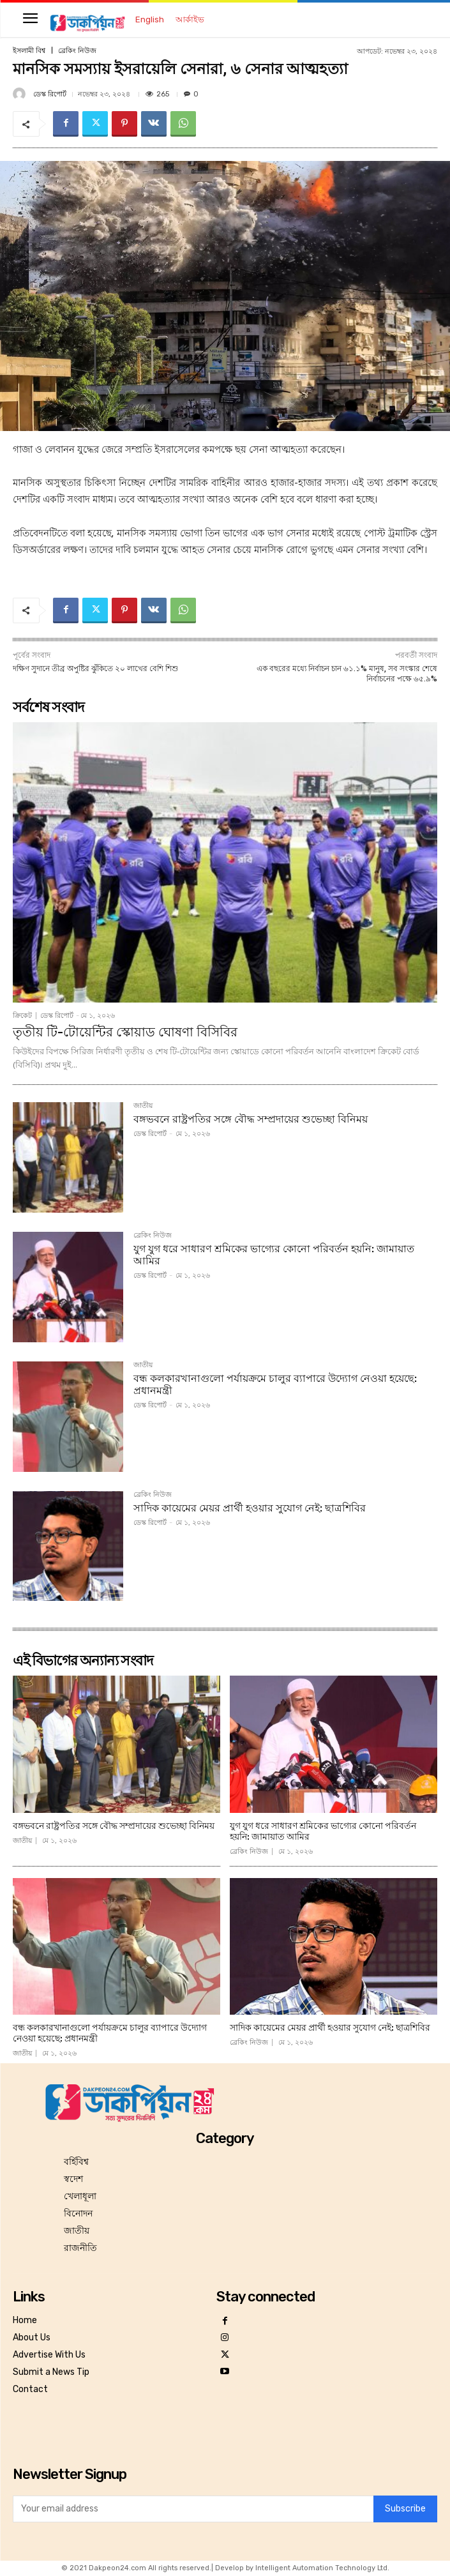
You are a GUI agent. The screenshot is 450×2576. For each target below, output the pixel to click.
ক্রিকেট (22, 1015)
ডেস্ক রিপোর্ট (49, 94)
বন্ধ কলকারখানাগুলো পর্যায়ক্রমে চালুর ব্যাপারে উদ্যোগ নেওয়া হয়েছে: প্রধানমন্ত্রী (275, 1384)
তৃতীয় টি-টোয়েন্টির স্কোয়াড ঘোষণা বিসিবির (125, 1032)
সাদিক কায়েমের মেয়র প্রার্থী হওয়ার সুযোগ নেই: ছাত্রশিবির (249, 1508)
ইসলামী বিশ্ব (29, 50)
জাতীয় (143, 1106)
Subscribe (405, 2508)
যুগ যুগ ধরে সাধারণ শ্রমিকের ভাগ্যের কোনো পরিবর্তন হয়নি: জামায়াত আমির (273, 1255)
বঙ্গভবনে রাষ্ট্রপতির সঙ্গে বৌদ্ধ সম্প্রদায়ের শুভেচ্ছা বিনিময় (250, 1119)
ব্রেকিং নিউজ (77, 50)
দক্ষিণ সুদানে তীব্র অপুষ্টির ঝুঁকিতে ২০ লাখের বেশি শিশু (95, 668)
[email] (193, 2509)
